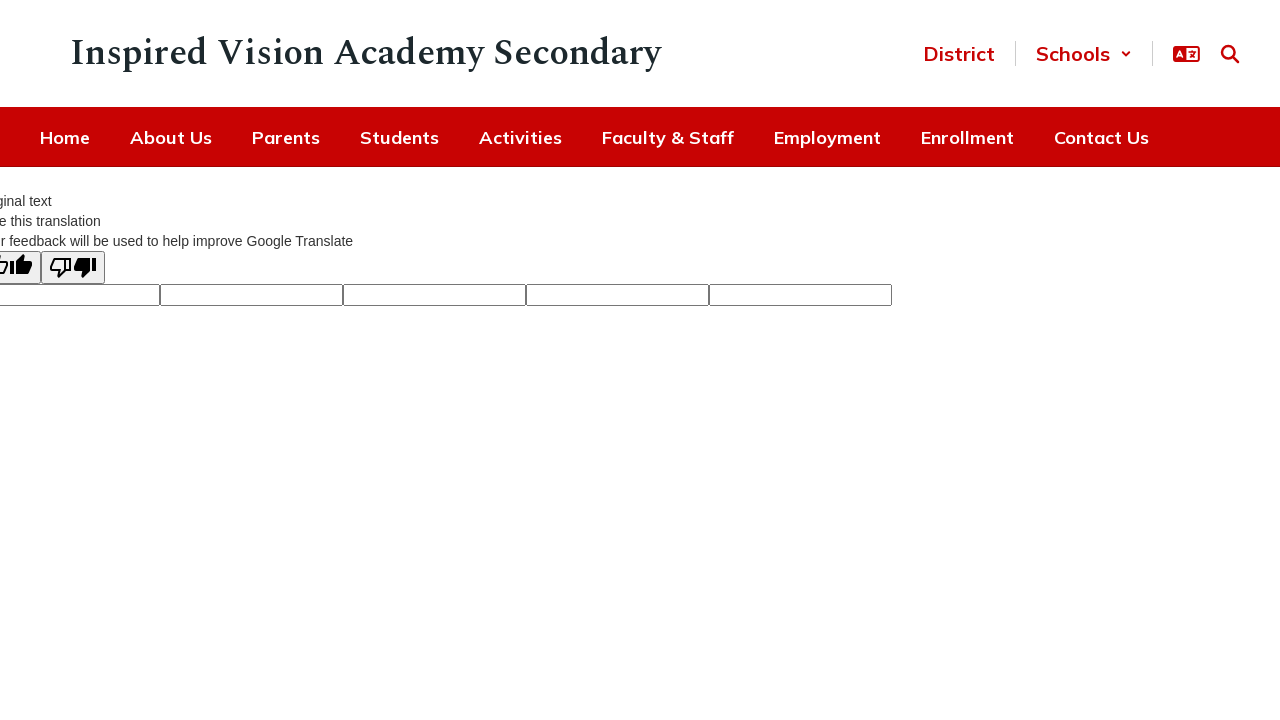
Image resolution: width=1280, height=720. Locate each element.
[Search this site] (1230, 54)
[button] (1084, 53)
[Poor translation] (73, 267)
